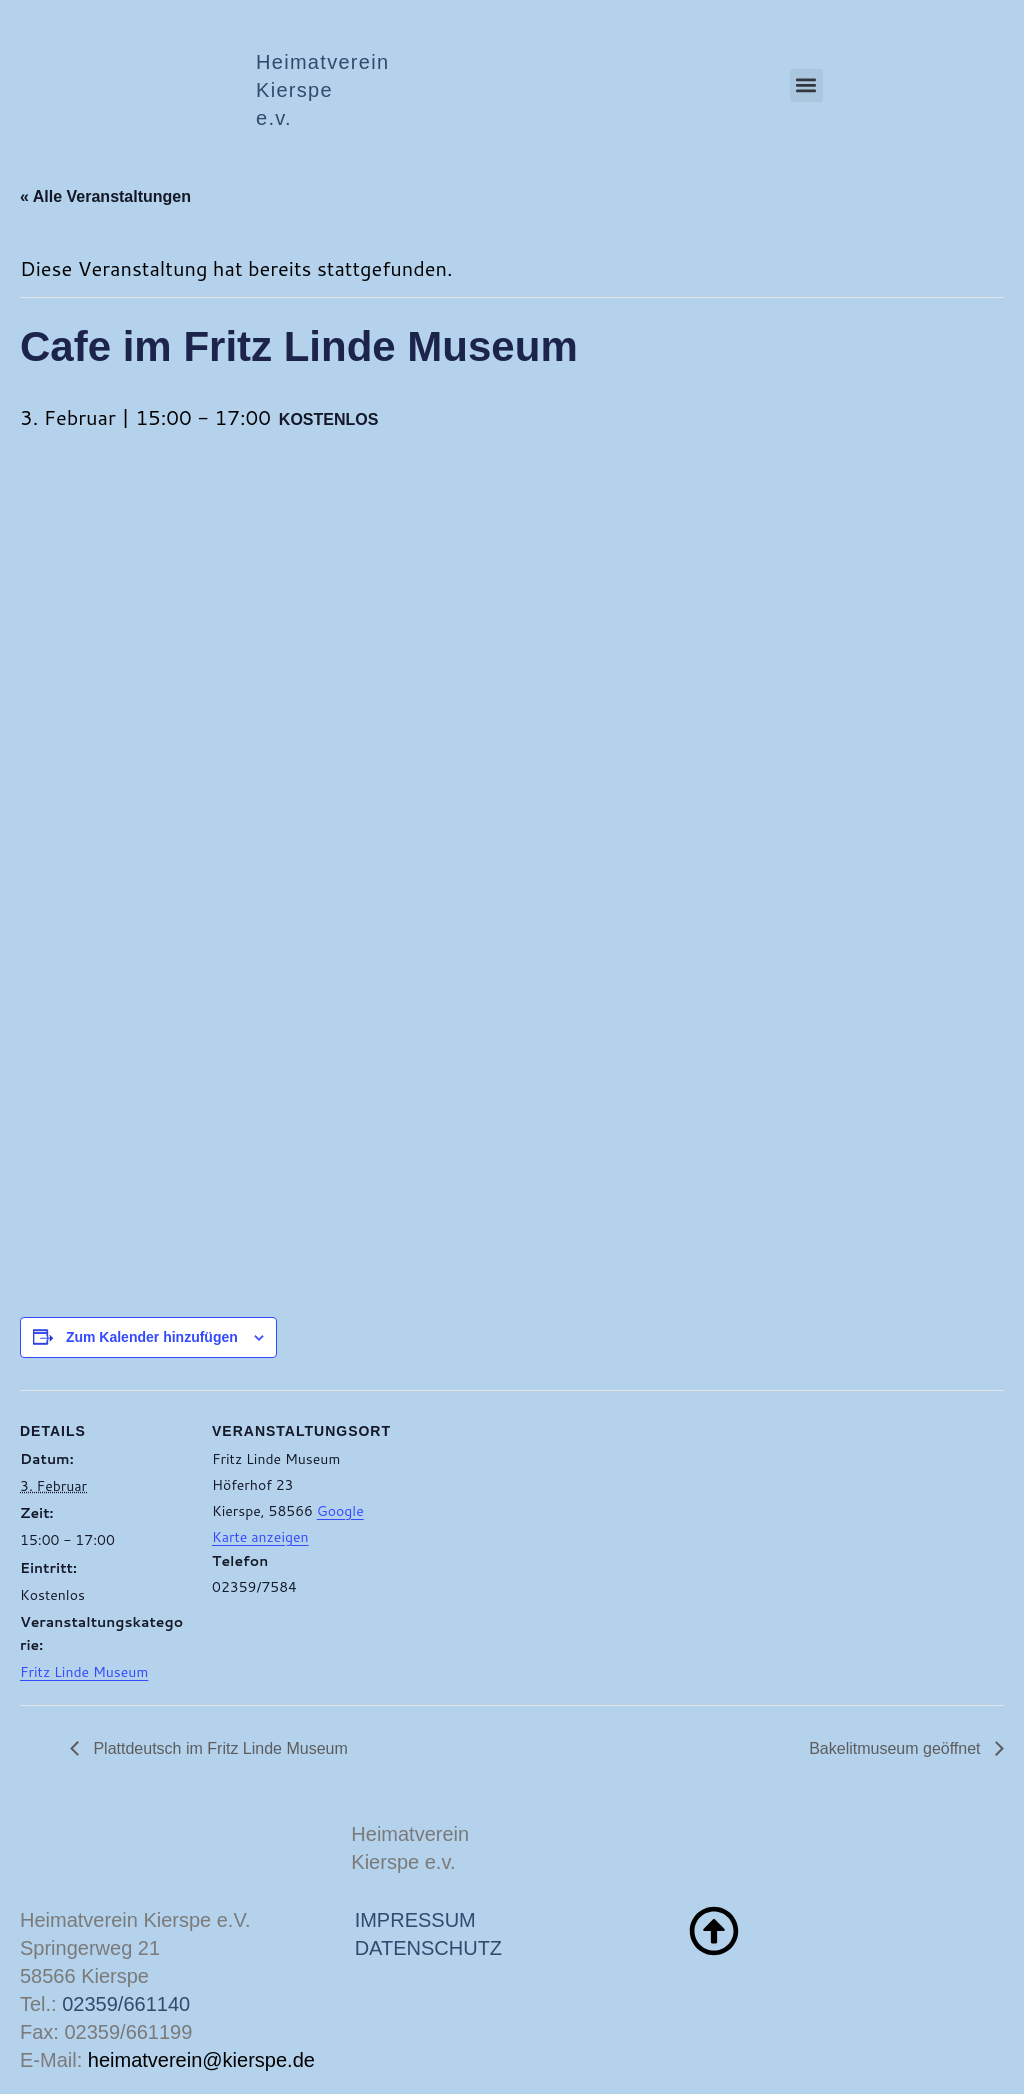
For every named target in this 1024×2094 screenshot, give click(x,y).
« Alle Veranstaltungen (105, 196)
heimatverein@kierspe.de (201, 2060)
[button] (806, 85)
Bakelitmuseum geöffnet (897, 1748)
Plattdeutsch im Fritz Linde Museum (218, 1748)
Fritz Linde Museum (84, 1672)
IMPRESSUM (415, 1920)
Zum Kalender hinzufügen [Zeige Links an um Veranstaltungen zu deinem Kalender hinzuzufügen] (152, 1337)
